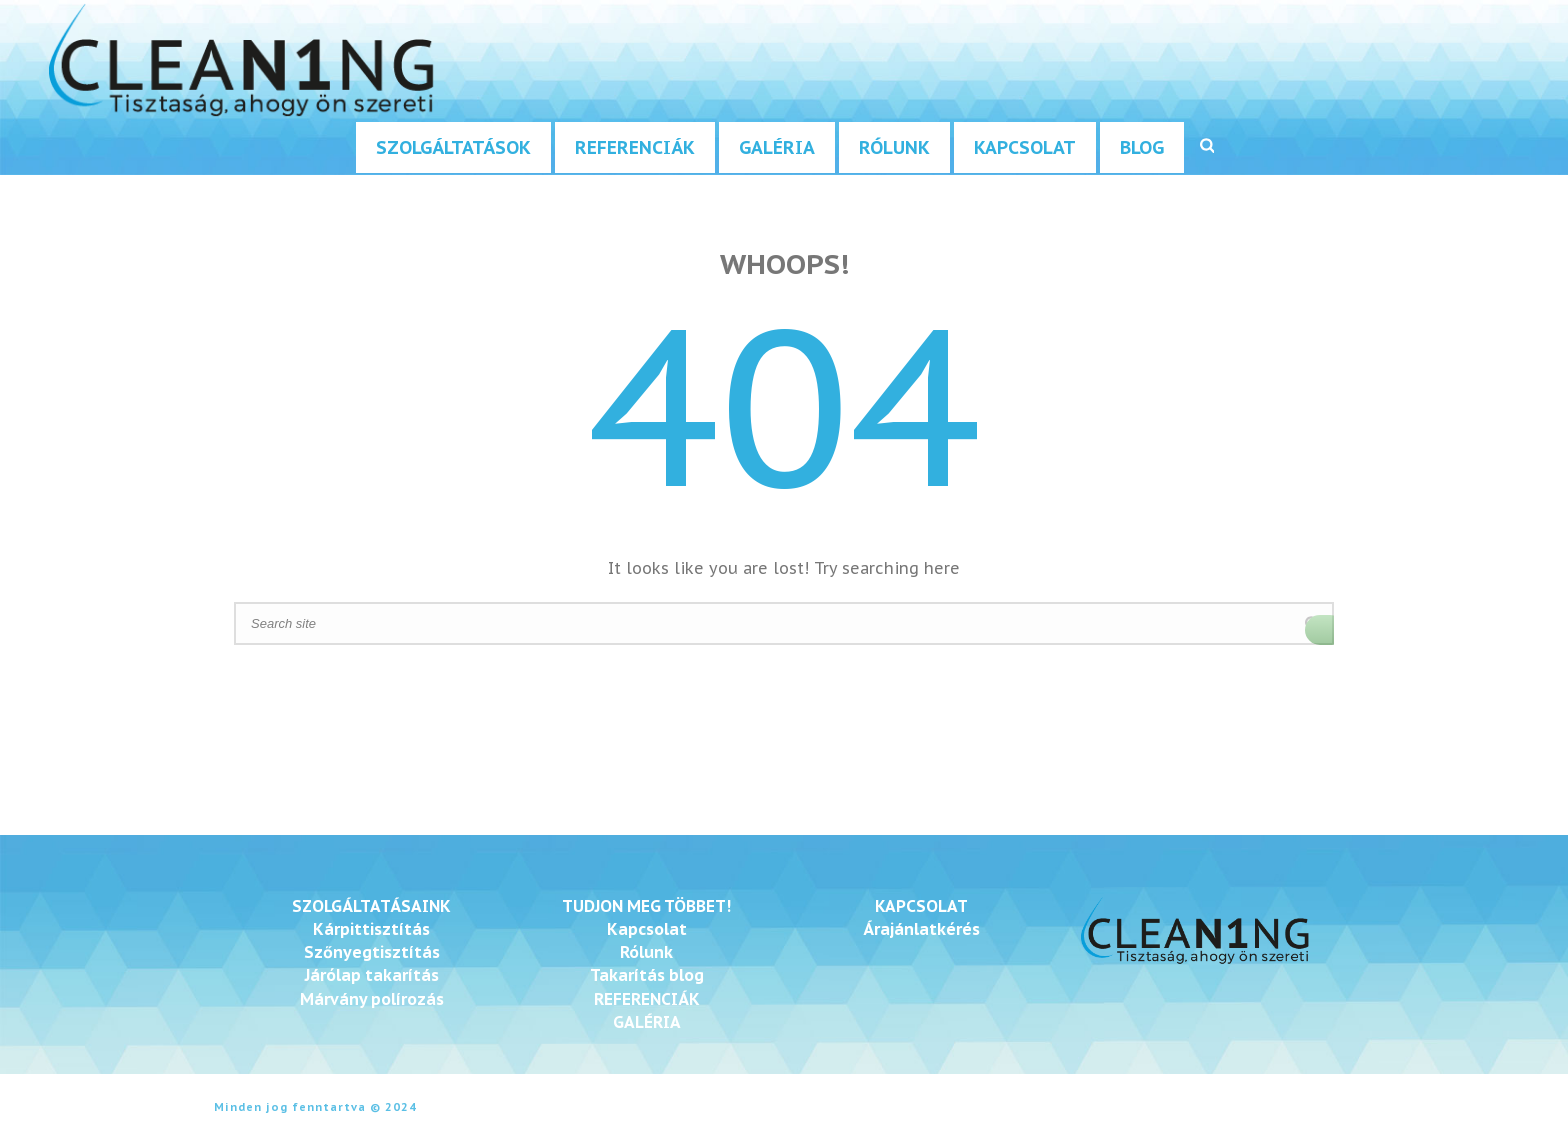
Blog (1142, 147)
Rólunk (894, 147)
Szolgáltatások (453, 147)
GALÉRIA (647, 1022)
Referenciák (635, 147)
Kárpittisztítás (371, 929)
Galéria (777, 147)
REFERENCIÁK (647, 999)
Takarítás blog (647, 975)
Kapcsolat (1025, 147)
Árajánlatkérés (921, 929)
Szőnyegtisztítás (372, 952)
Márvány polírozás (372, 999)
